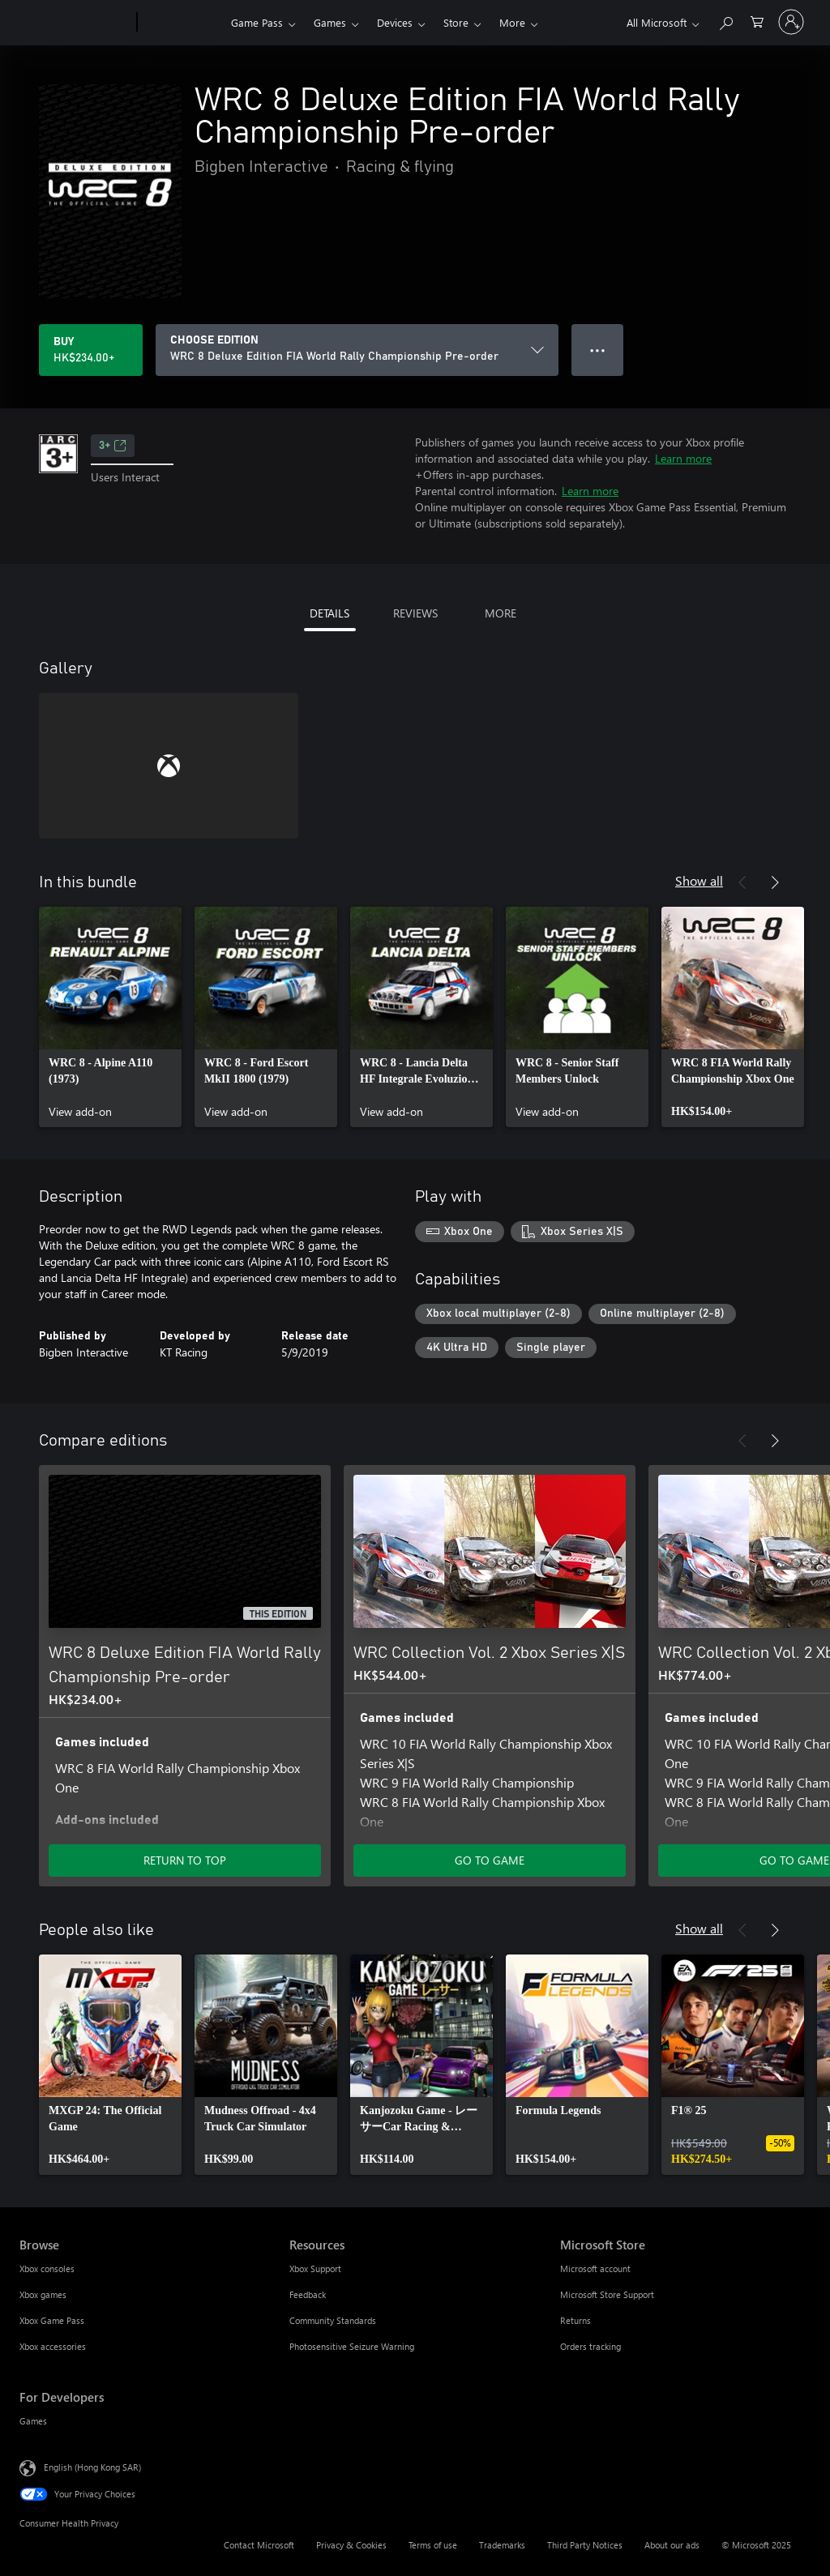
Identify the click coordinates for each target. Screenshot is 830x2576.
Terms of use (433, 2545)
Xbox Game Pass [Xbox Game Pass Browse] (51, 2320)
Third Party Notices (584, 2545)
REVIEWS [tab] (415, 613)
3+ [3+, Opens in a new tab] (112, 445)
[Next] (775, 882)
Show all (699, 880)
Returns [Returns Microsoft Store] (575, 2320)
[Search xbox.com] (725, 20)
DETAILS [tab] (329, 613)
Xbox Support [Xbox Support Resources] (315, 2268)
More (512, 22)
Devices (395, 22)
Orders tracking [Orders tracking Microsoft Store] (590, 2346)
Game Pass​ (257, 22)
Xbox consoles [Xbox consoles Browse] (47, 2268)
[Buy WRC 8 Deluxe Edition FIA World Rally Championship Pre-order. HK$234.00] (91, 350)
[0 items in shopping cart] (757, 21)
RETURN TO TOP (184, 1860)
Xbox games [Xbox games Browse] (42, 2294)
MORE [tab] (500, 613)
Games (330, 22)
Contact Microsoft (259, 2545)
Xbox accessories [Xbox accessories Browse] (52, 2346)
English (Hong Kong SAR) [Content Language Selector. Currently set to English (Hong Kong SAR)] (92, 2467)
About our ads (672, 2545)
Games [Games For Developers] (33, 2421)
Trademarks (502, 2545)
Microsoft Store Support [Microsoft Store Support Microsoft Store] (607, 2294)
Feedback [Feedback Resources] (307, 2294)
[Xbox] (182, 23)
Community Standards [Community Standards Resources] (332, 2320)
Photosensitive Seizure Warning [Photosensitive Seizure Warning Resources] (351, 2346)
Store (455, 22)
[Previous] (742, 882)
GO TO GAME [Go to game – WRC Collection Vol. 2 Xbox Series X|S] (489, 1860)
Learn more (683, 458)
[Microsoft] (74, 23)
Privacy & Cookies (351, 2545)
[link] (110, 1017)
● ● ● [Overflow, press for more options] (597, 349)
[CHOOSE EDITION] (357, 350)
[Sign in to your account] (791, 21)
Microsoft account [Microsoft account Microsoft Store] (595, 2268)
